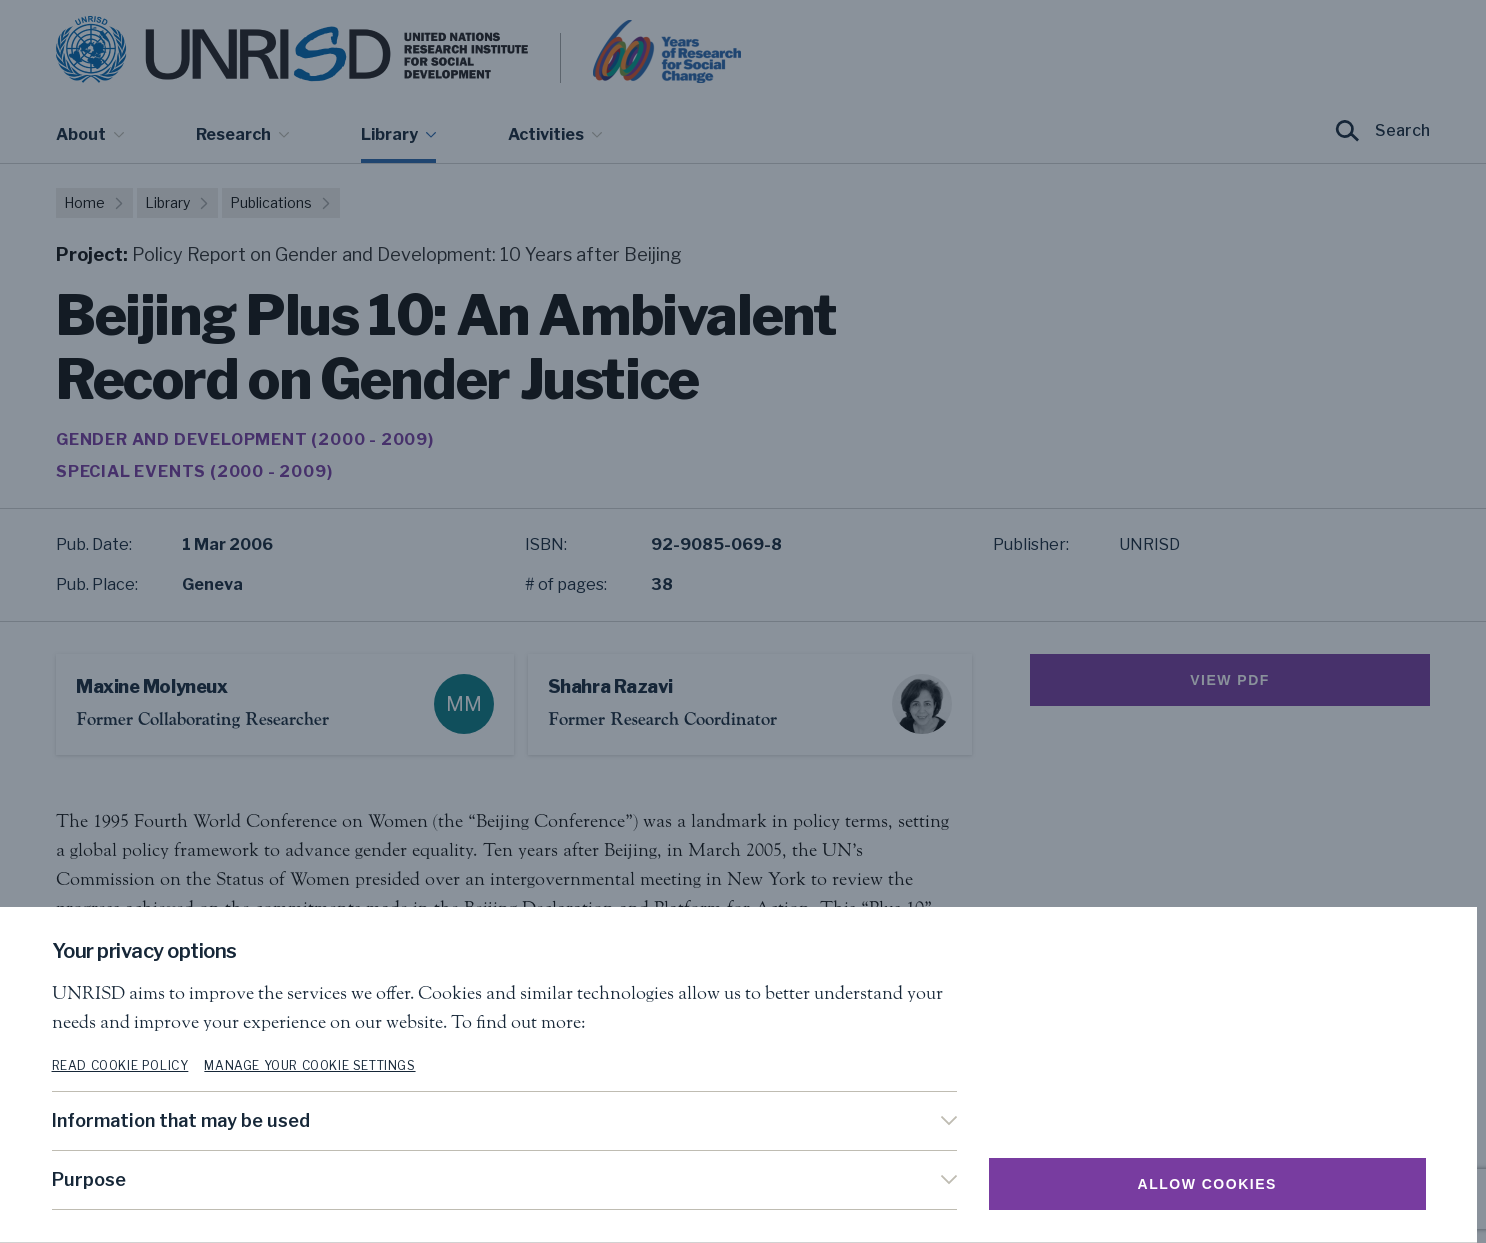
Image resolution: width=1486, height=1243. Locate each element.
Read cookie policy (124, 1065)
